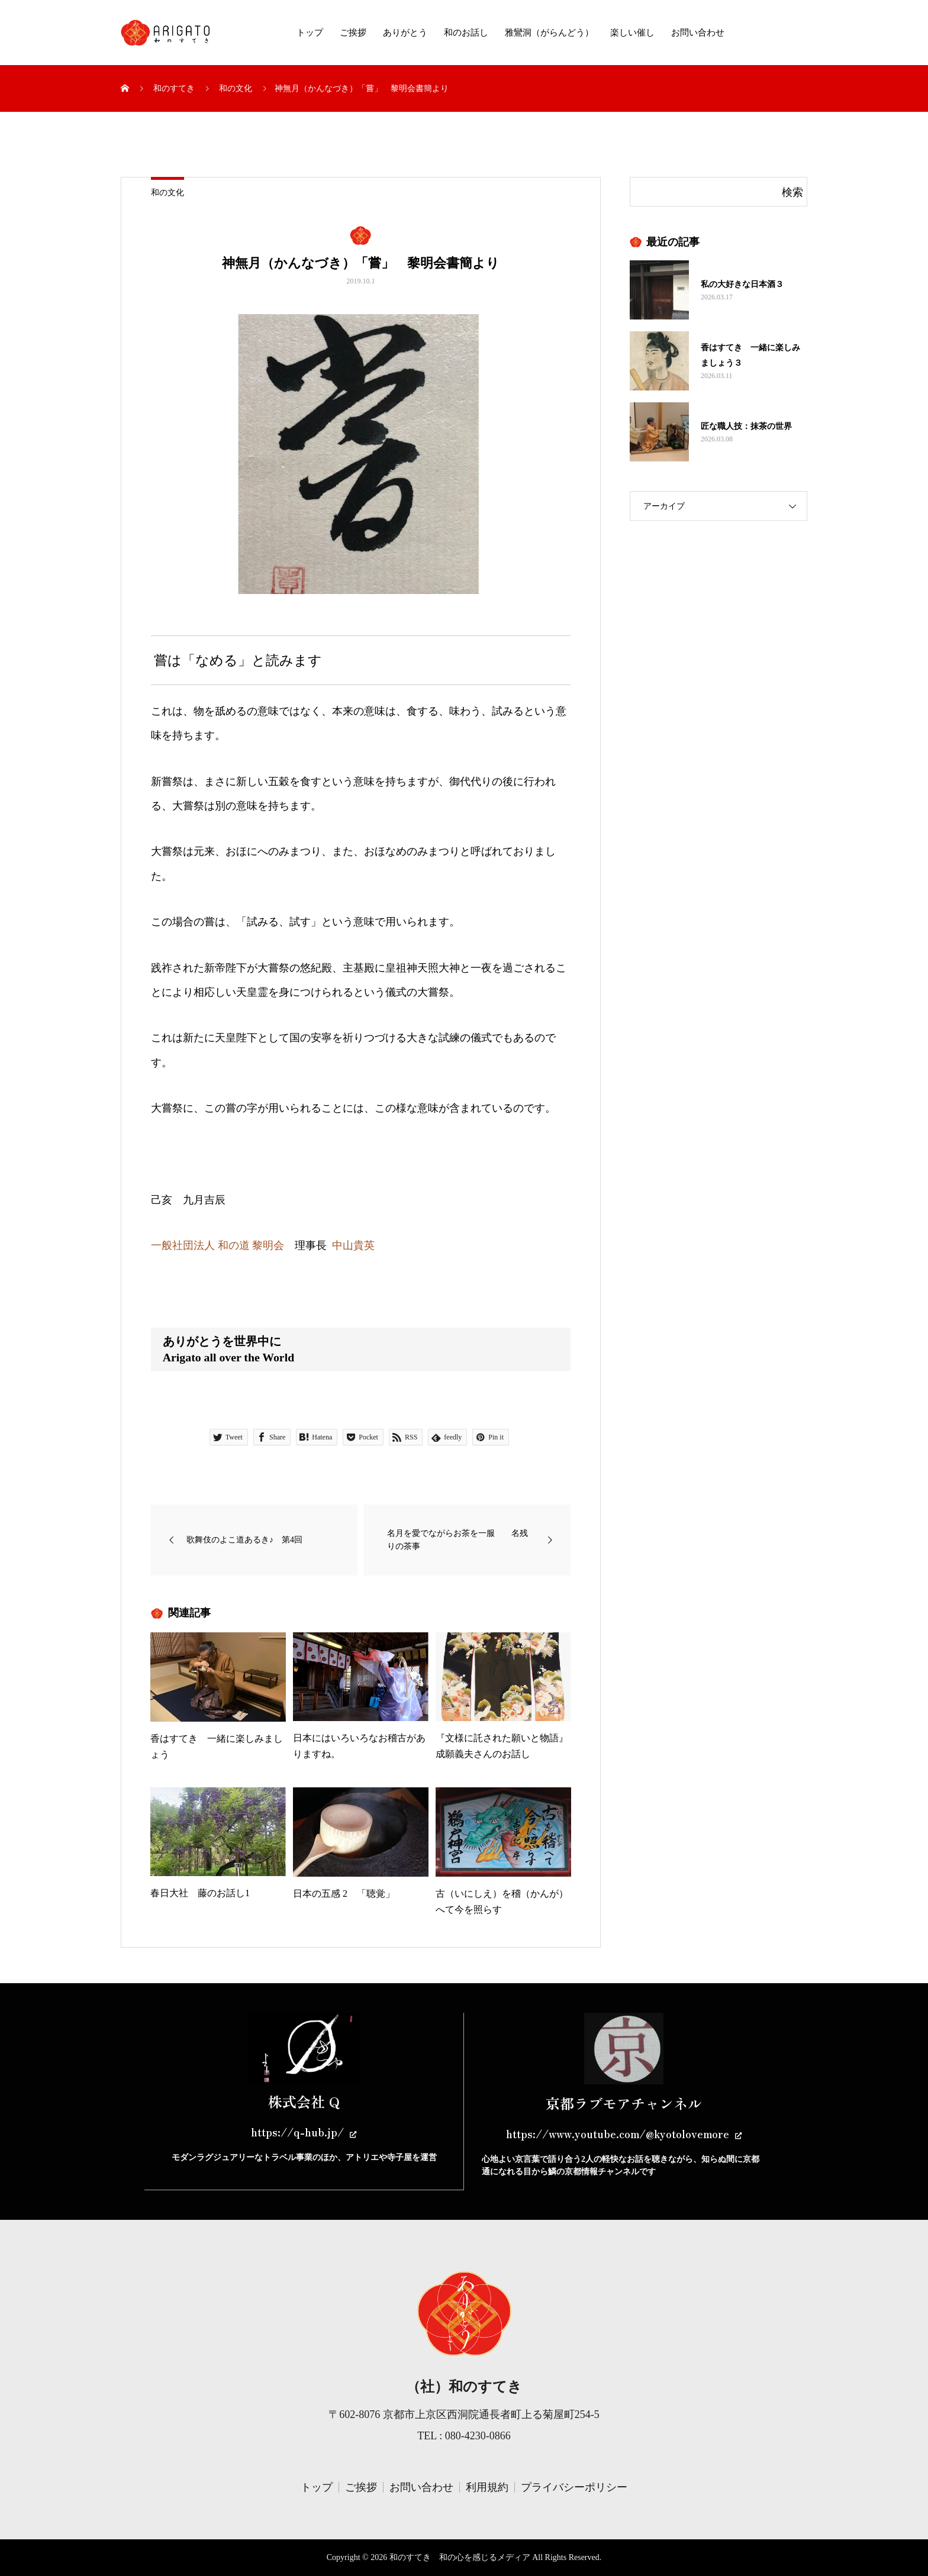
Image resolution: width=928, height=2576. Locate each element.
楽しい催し (632, 32)
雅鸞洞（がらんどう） (549, 32)
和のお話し (466, 32)
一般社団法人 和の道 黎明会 (217, 1245)
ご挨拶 (353, 32)
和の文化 (167, 192)
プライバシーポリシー (574, 2487)
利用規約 (487, 2487)
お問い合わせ (697, 32)
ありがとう (405, 32)
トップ (310, 32)
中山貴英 (353, 1245)
